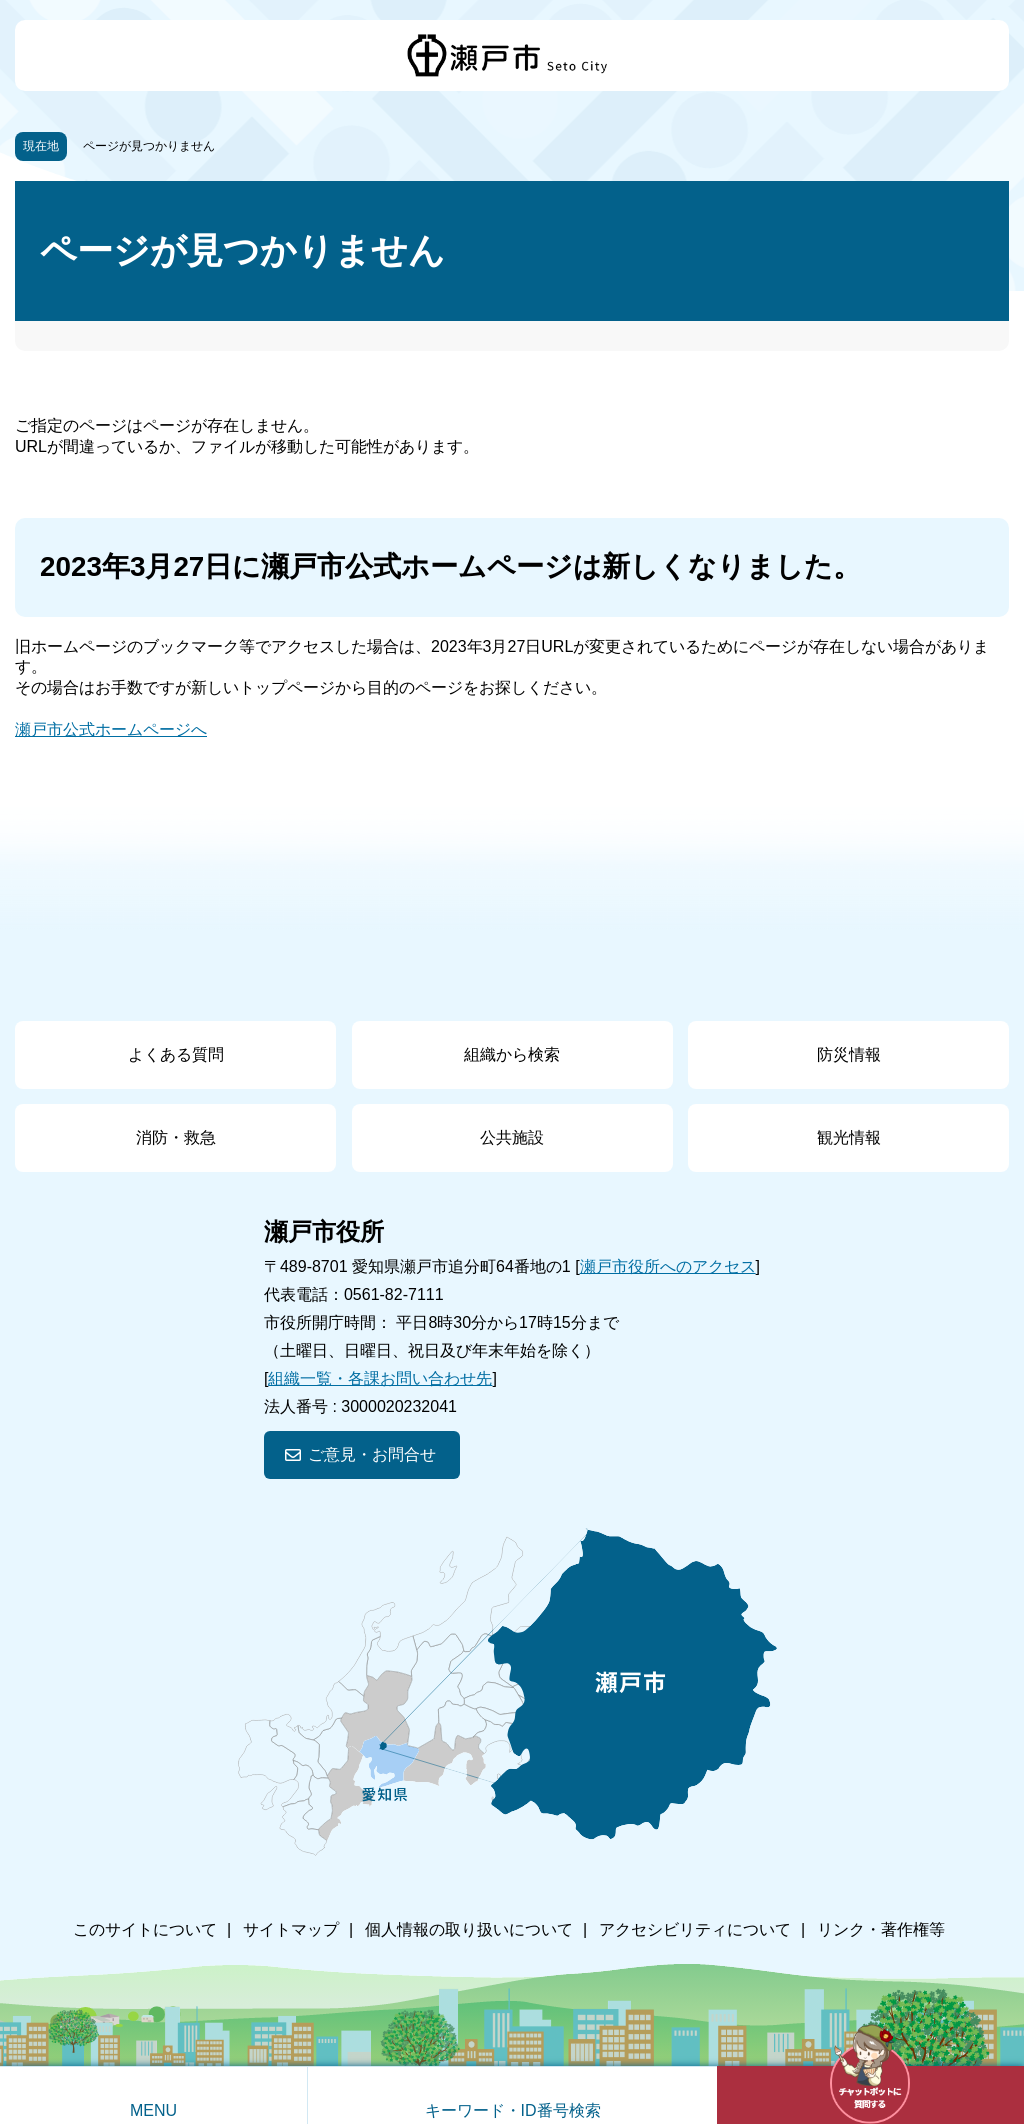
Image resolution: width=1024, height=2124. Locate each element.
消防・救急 (176, 1137)
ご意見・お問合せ (372, 1454)
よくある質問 (176, 1054)
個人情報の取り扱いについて (469, 1929)
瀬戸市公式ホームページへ (111, 729)
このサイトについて (145, 1929)
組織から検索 (512, 1054)
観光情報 (849, 1137)
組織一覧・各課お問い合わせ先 (380, 1378)
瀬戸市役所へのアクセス (668, 1266)
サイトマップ (291, 1929)
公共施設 (512, 1137)
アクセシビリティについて (695, 1929)
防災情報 (849, 1054)
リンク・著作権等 (881, 1929)
